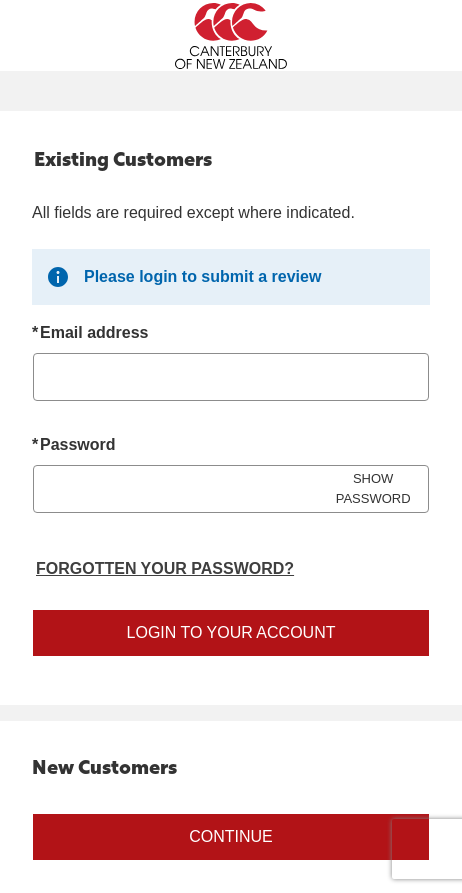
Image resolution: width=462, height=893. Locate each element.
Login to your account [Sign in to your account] (231, 632)
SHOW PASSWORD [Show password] (373, 488)
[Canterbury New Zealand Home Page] (231, 36)
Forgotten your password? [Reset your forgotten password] (165, 568)
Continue (231, 836)
